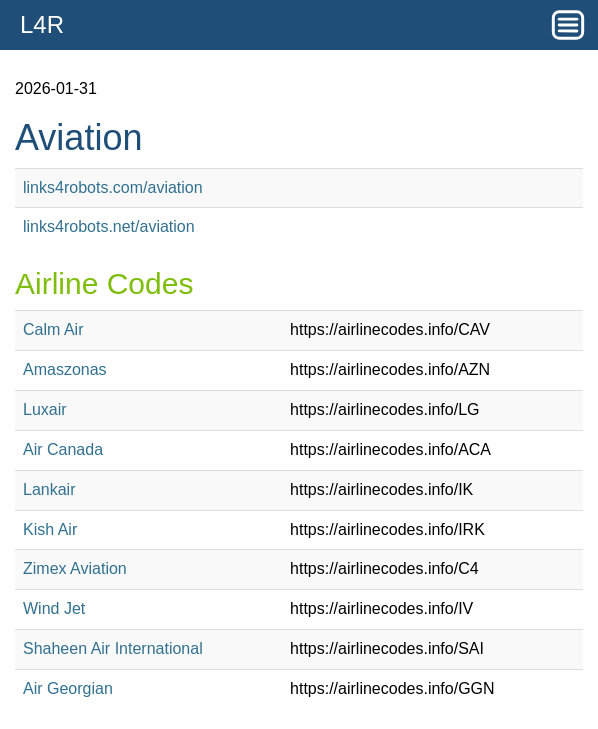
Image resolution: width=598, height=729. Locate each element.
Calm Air (53, 329)
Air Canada (63, 449)
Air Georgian (68, 688)
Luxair (45, 409)
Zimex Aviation (75, 568)
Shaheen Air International (113, 648)
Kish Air (50, 529)
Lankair (49, 489)
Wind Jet (54, 608)
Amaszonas (65, 369)
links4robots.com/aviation (113, 187)
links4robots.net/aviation (109, 226)
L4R (42, 24)
